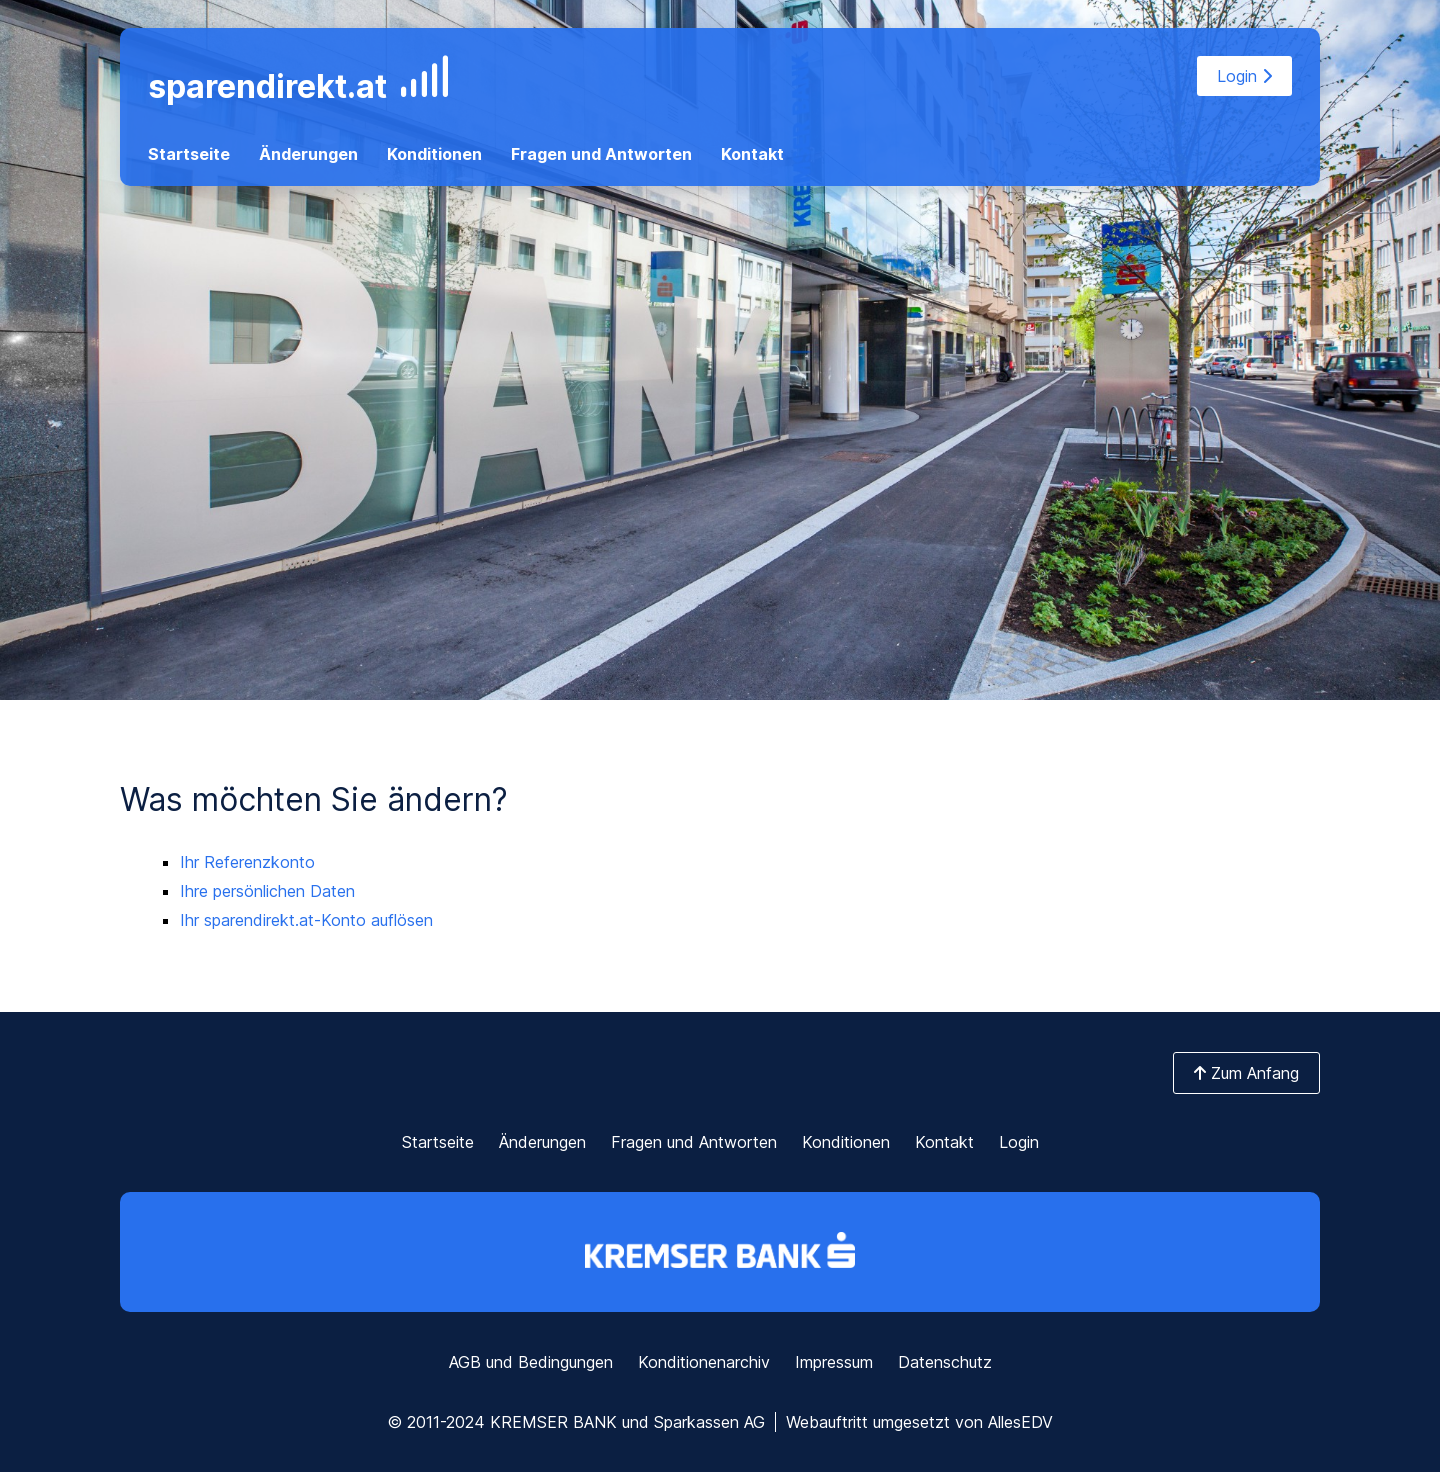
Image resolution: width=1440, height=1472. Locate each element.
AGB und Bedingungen (531, 1362)
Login (1244, 76)
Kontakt (752, 154)
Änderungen (308, 154)
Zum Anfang (1246, 1073)
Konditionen (434, 154)
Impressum (834, 1362)
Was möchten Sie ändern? (314, 799)
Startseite (189, 154)
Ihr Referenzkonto (247, 862)
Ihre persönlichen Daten (267, 891)
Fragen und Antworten (601, 154)
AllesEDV (1020, 1422)
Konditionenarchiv (704, 1362)
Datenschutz (945, 1362)
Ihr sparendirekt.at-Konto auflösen (306, 920)
